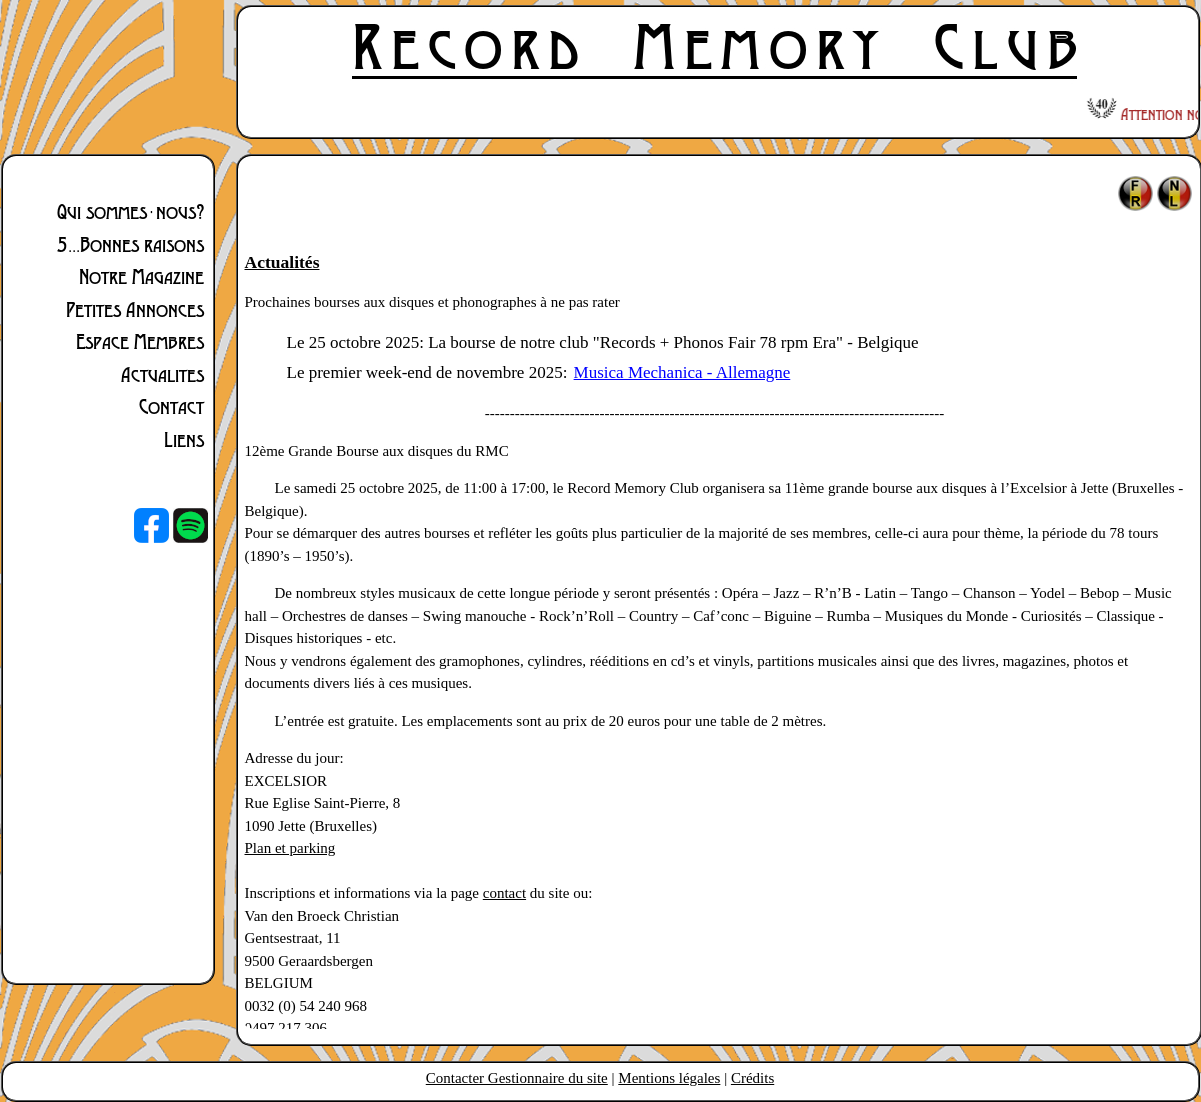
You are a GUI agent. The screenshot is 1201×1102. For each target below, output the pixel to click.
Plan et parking (290, 848)
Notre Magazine (141, 276)
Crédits (752, 1078)
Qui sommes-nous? (130, 211)
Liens (184, 439)
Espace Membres (140, 341)
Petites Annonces (135, 309)
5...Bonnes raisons (130, 244)
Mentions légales (669, 1078)
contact (504, 893)
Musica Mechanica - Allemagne (682, 372)
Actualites (162, 374)
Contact (171, 406)
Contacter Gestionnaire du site (517, 1078)
